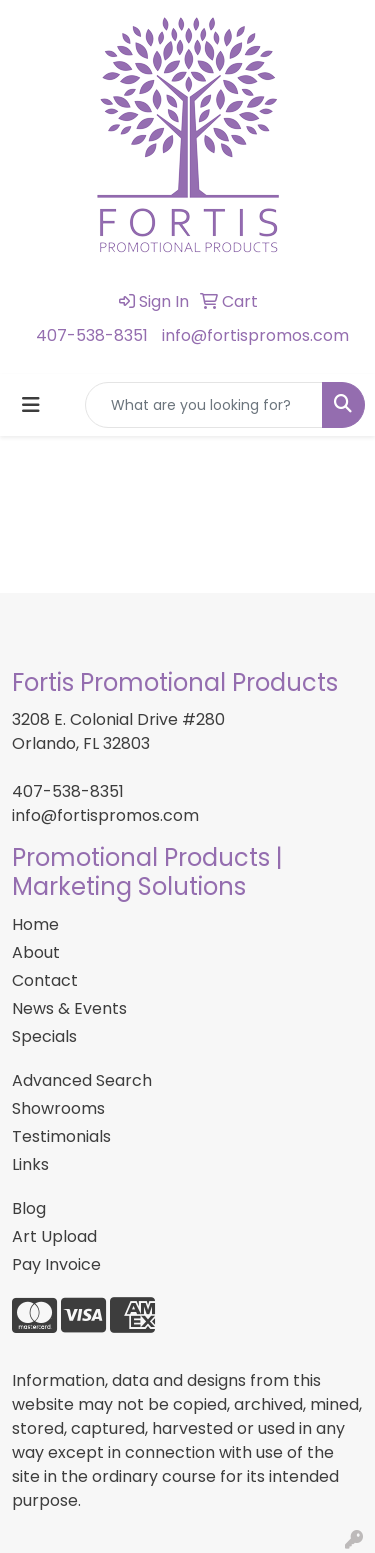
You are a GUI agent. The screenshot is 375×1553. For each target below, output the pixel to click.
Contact (45, 980)
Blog (29, 1208)
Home (35, 924)
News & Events (69, 1008)
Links (30, 1164)
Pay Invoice (56, 1264)
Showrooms (58, 1108)
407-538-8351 (92, 335)
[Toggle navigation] (31, 405)
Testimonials (61, 1136)
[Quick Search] (204, 405)
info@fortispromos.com (255, 335)
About (36, 952)
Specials (44, 1036)
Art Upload (54, 1236)
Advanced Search (82, 1080)
